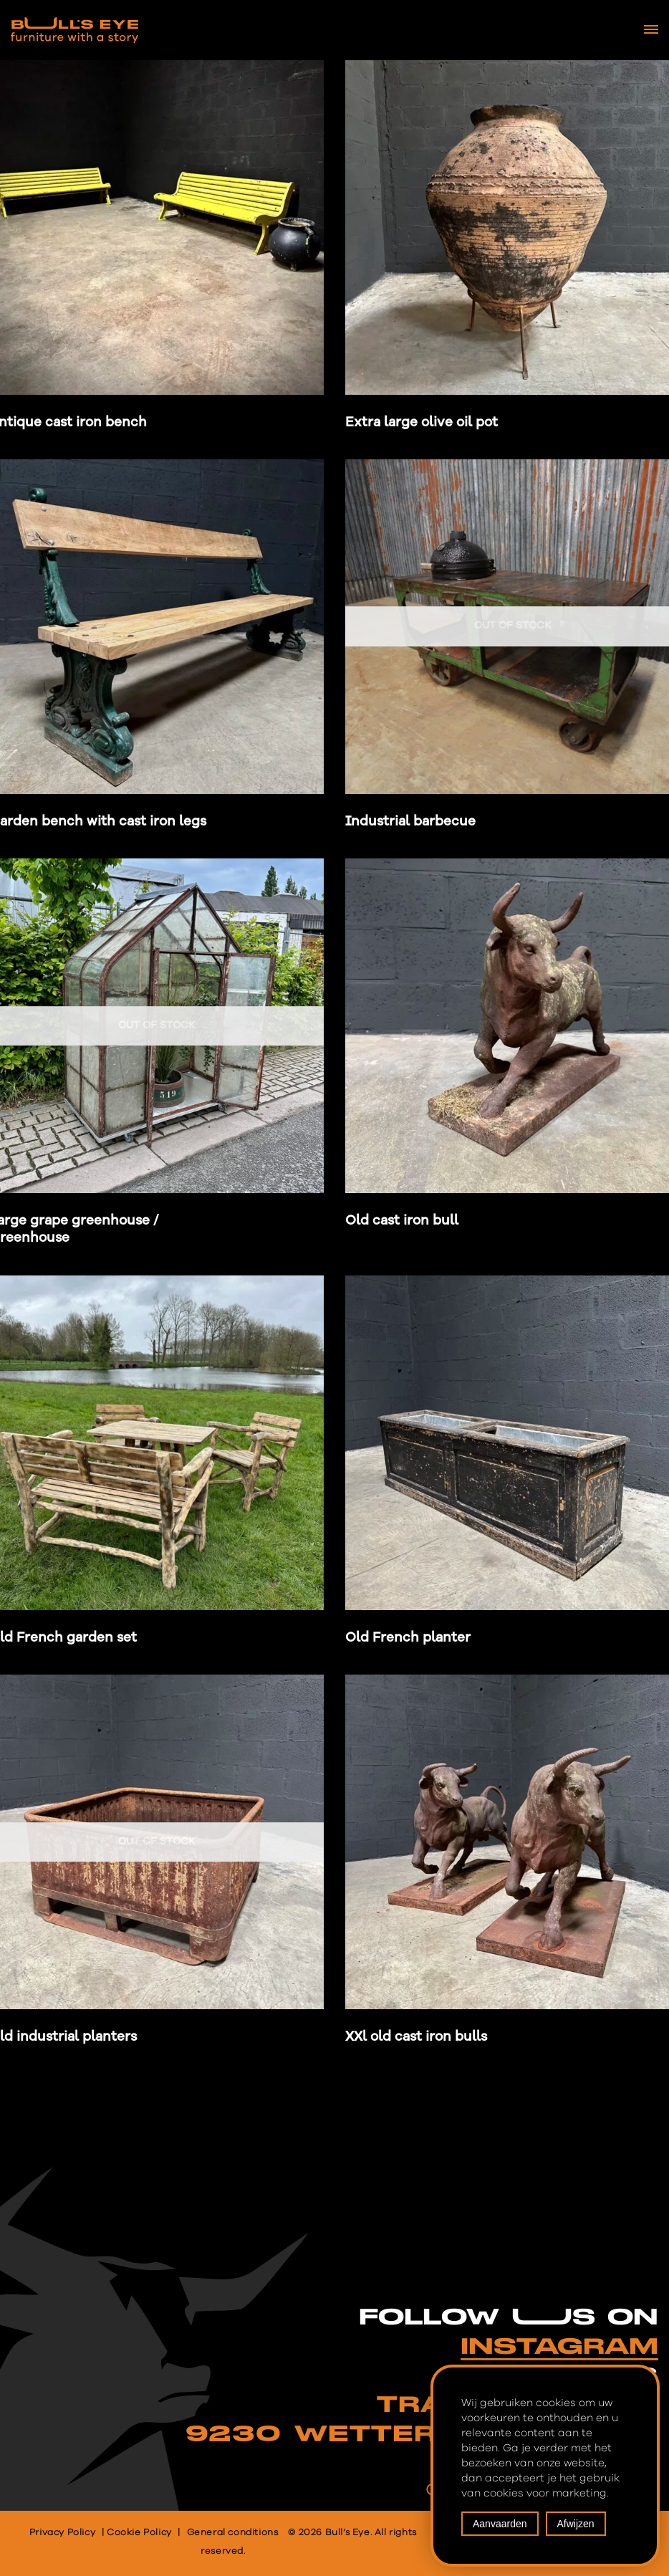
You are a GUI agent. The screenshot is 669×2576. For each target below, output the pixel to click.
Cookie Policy (139, 2532)
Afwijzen (576, 2523)
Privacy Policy (62, 2532)
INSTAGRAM (559, 2347)
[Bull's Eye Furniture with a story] (74, 30)
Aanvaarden (500, 2523)
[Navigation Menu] (651, 29)
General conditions (233, 2532)
